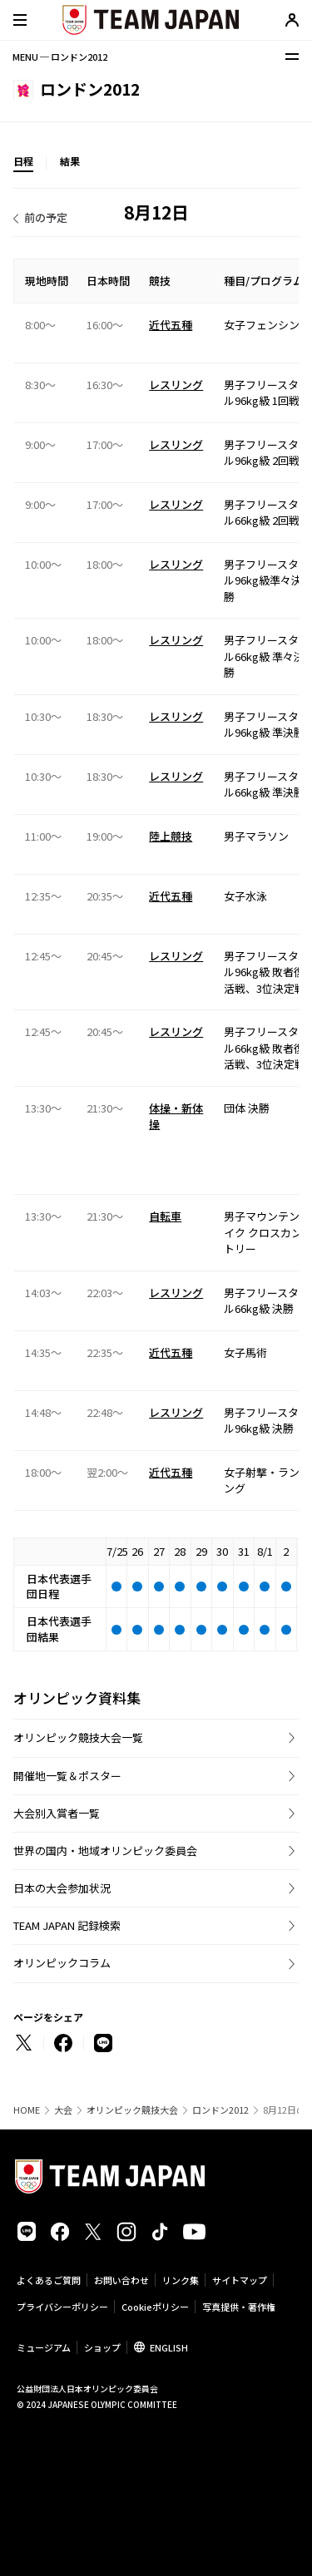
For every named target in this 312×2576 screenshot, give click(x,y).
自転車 (165, 1216)
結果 (70, 161)
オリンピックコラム (62, 1963)
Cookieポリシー (155, 2306)
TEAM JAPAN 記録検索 (67, 1925)
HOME (26, 2110)
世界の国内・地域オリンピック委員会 (105, 1850)
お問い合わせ (121, 2280)
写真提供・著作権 (238, 2306)
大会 (63, 2110)
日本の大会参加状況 (62, 1888)
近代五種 (170, 325)
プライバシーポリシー (62, 2306)
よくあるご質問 (49, 2280)
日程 (23, 161)
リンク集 (180, 2280)
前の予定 (45, 217)
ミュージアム (44, 2347)
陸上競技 (170, 836)
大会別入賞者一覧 (56, 1813)
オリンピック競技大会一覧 (78, 1737)
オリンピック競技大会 (132, 2110)
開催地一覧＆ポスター (67, 1776)
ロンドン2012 (220, 2110)
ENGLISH (169, 2347)
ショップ (102, 2347)
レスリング (176, 384)
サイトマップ (239, 2280)
